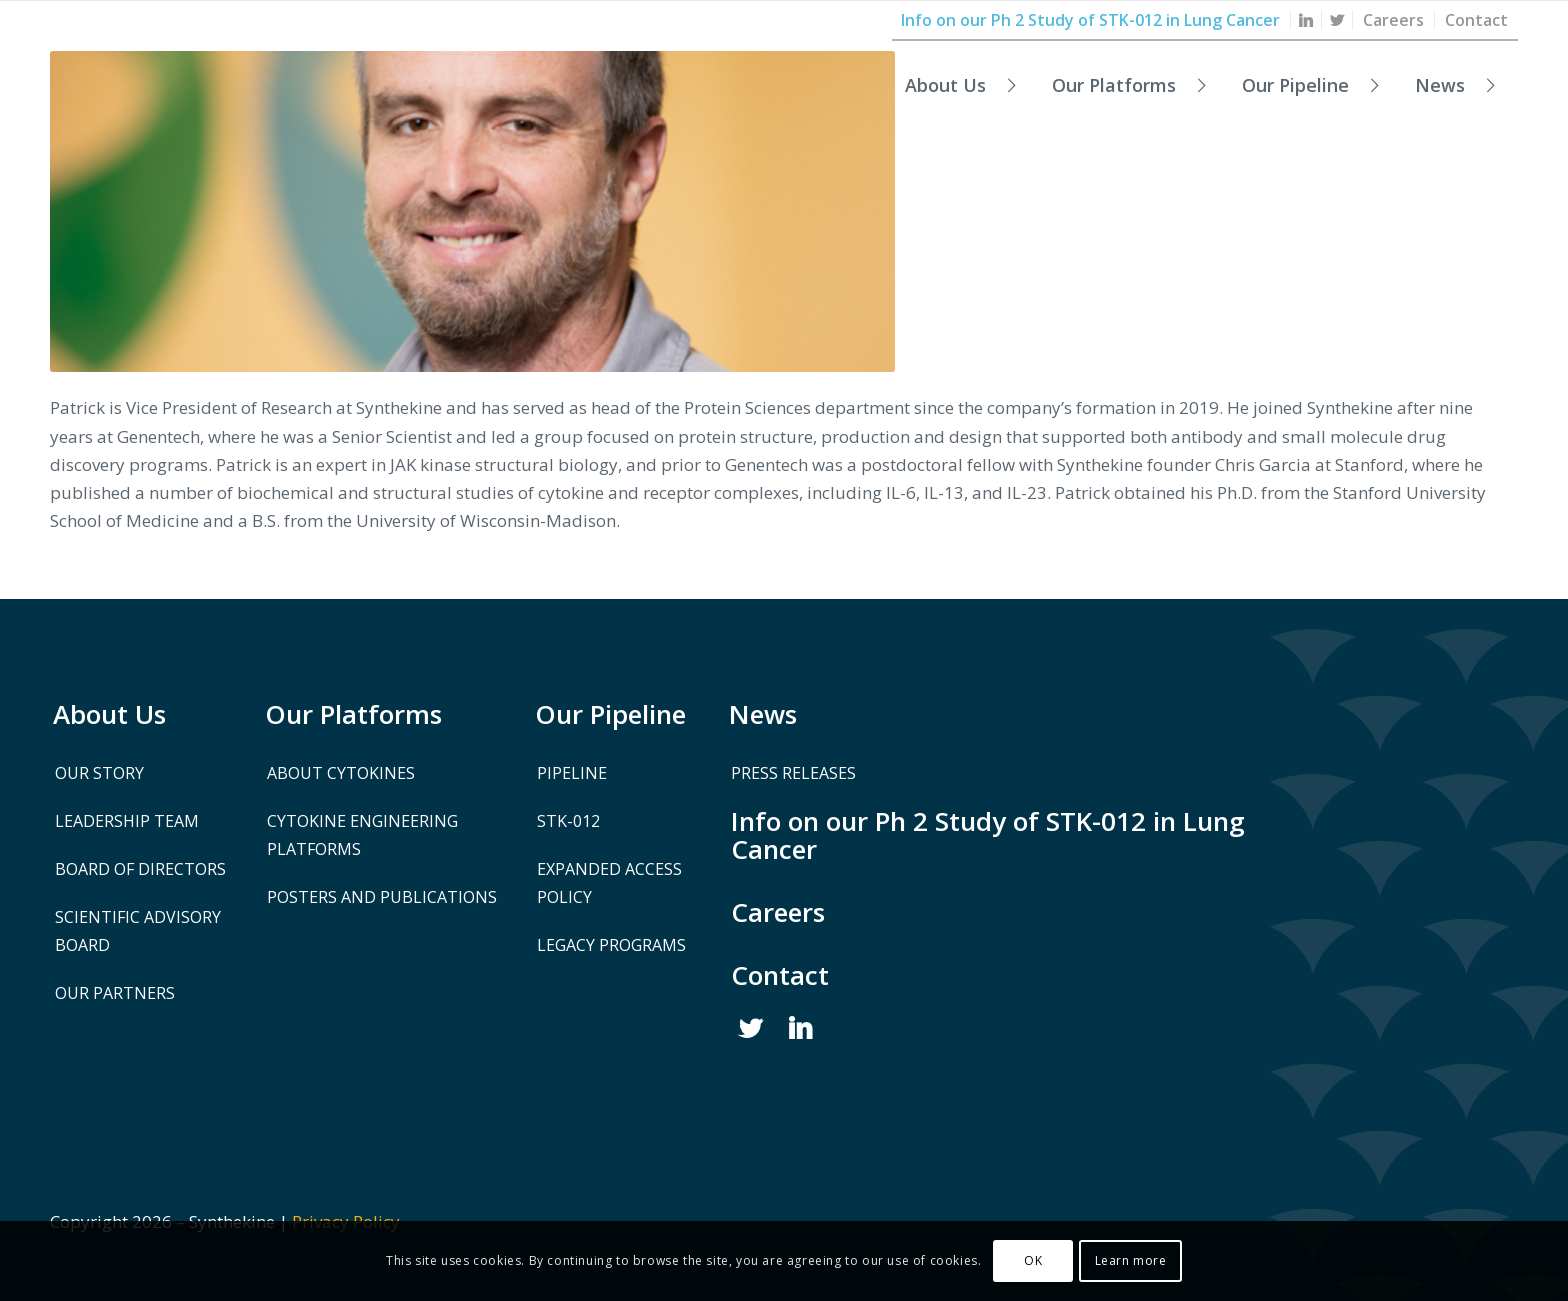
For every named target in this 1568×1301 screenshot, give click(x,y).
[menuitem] (1306, 20)
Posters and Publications (382, 897)
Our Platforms (353, 714)
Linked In (801, 1029)
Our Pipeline (610, 714)
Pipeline (572, 773)
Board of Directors (140, 869)
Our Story (99, 773)
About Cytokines (341, 773)
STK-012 (568, 821)
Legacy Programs (611, 945)
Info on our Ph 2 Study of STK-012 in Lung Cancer (988, 835)
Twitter (751, 1029)
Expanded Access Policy (609, 883)
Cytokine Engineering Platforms (362, 835)
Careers (778, 912)
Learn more (1131, 1260)
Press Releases (793, 773)
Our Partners (115, 993)
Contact (780, 975)
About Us (109, 714)
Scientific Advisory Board (138, 931)
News (763, 714)
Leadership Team (127, 821)
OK (1033, 1260)
